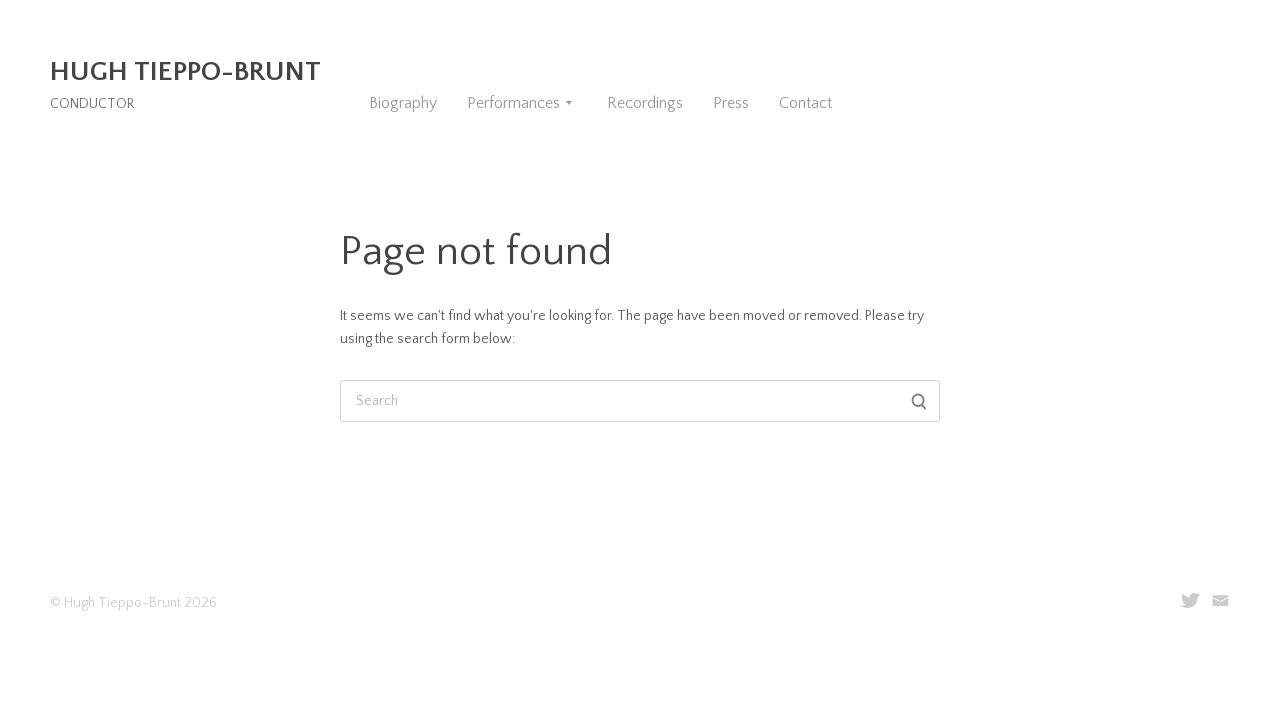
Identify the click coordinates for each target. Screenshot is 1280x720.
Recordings (645, 103)
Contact (805, 103)
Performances (513, 103)
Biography (403, 103)
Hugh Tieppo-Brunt (185, 71)
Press (731, 103)
